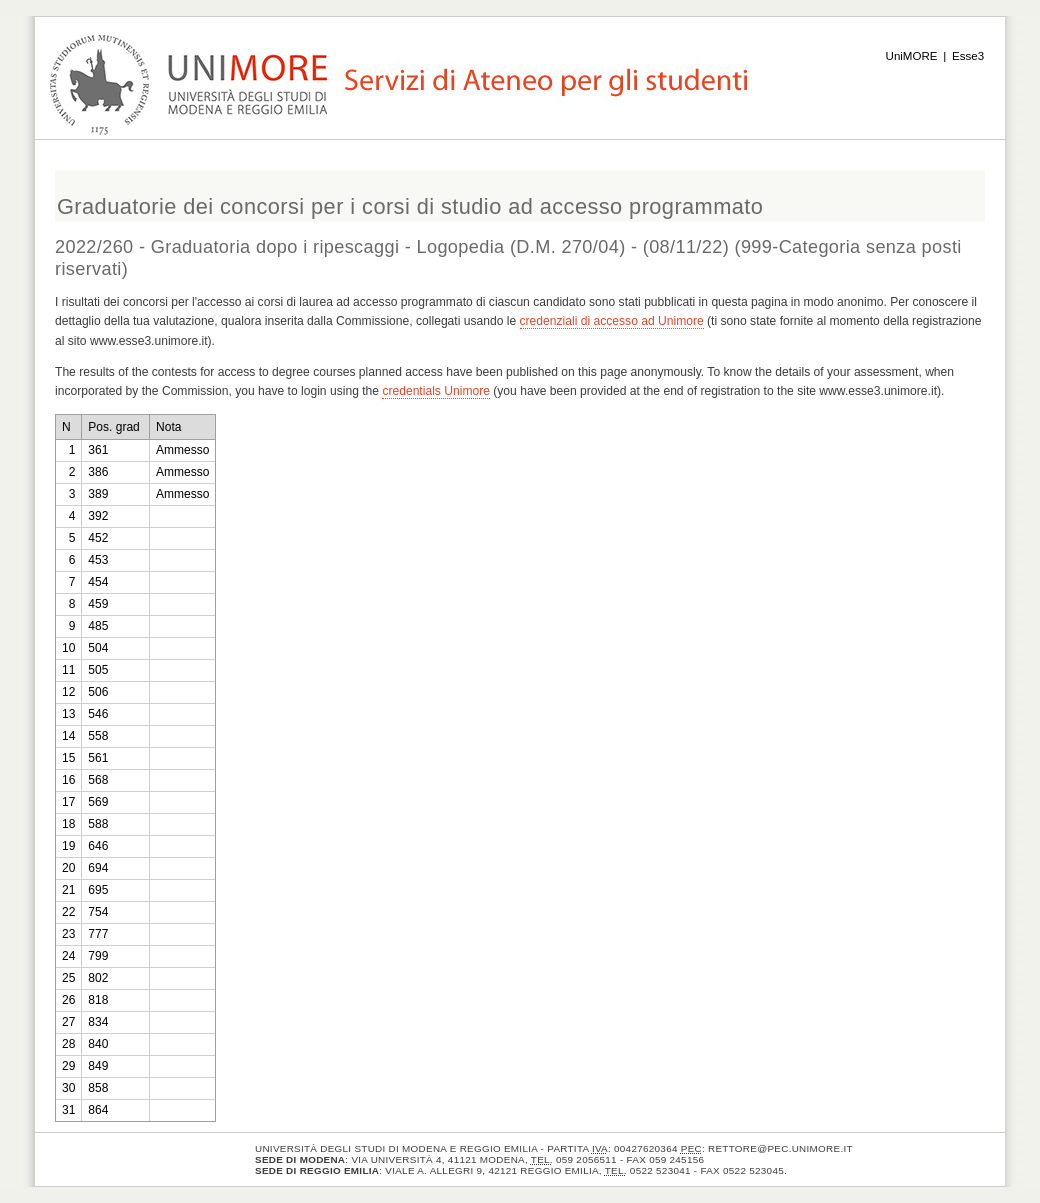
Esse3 (968, 56)
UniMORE (912, 56)
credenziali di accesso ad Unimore (612, 321)
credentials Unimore (436, 391)
